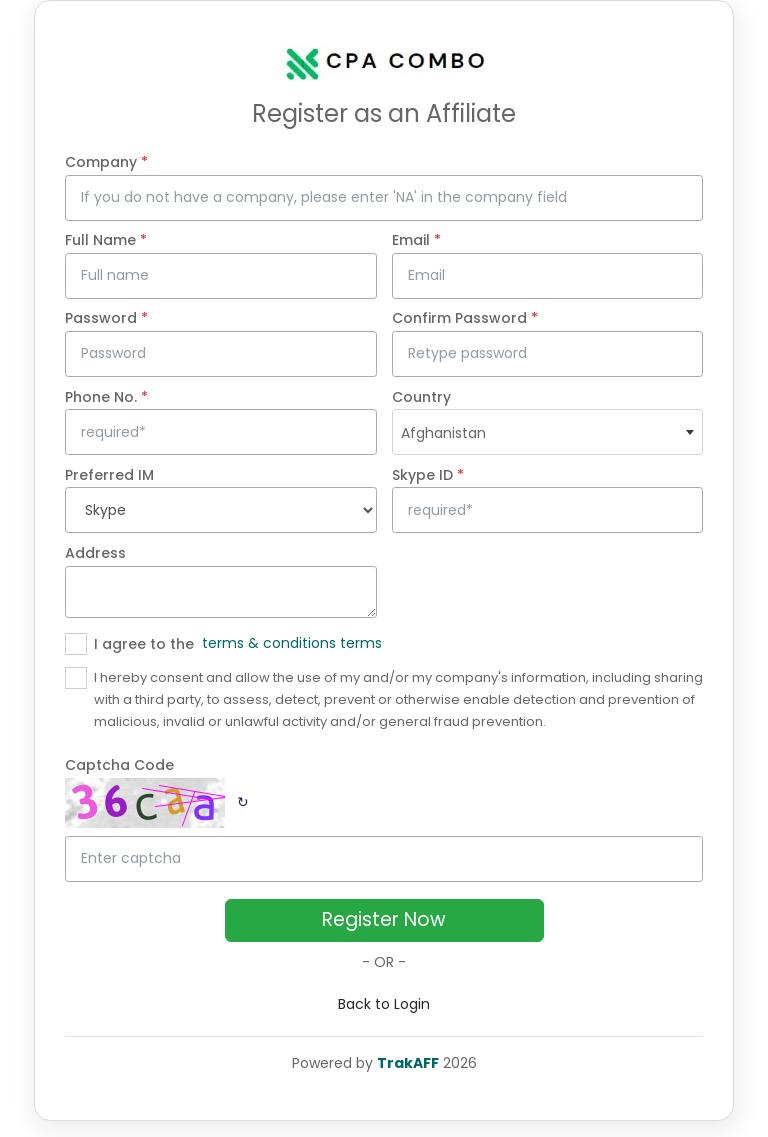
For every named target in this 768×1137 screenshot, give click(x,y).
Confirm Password (465, 318)
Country (421, 397)
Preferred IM (109, 475)
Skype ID (428, 475)
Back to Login (384, 1004)
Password (106, 318)
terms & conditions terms (292, 643)
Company (106, 162)
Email (416, 240)
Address (95, 553)
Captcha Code (119, 765)
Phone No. (106, 397)
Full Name (106, 240)
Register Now (384, 919)
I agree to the (144, 644)
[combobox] (548, 432)
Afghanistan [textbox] (443, 433)
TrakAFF (408, 1063)
